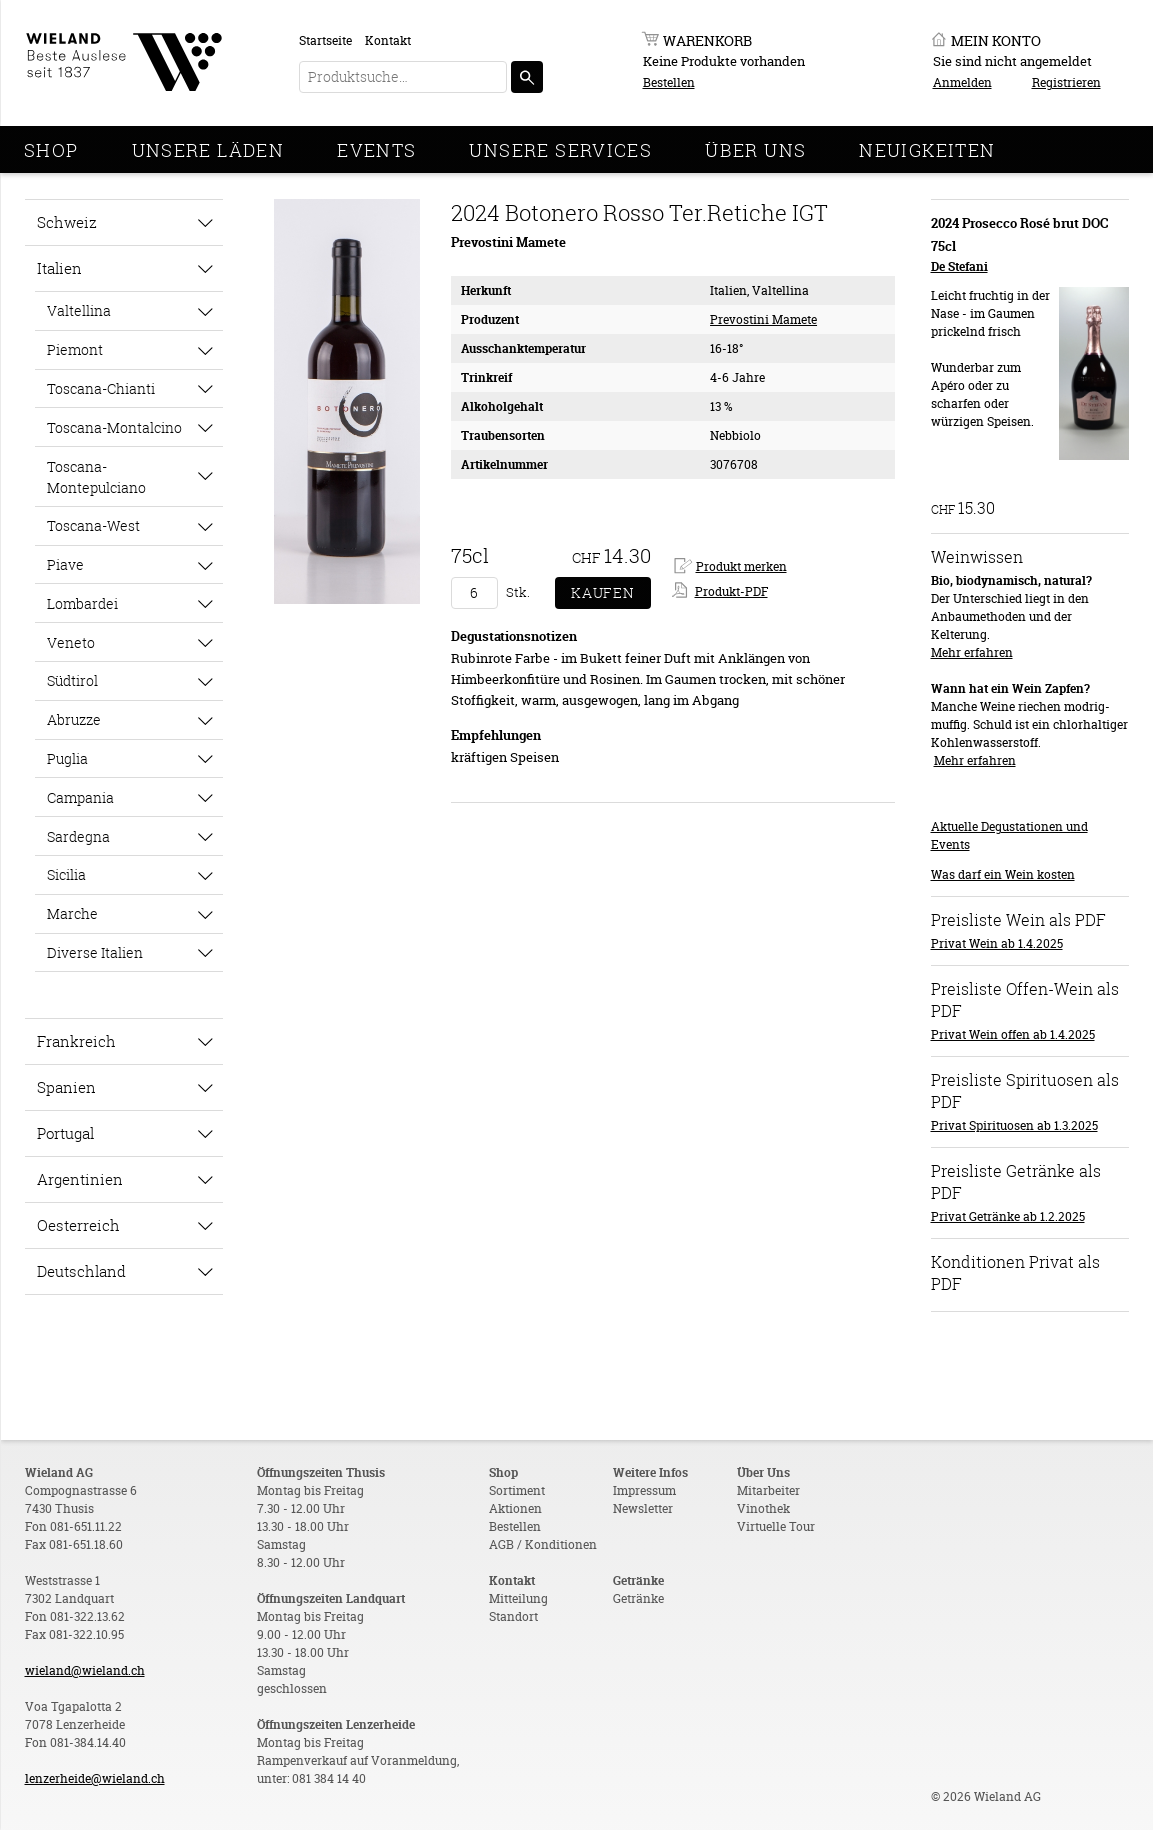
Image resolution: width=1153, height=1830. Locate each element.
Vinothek (763, 1508)
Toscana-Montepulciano (96, 477)
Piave (65, 564)
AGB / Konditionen (543, 1544)
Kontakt (388, 40)
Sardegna (78, 836)
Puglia (67, 758)
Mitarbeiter (768, 1490)
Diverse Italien (95, 952)
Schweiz (67, 222)
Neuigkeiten (927, 150)
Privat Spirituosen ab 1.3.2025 (1014, 1125)
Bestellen (669, 82)
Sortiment (517, 1490)
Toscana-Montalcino (114, 427)
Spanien (66, 1087)
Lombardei (82, 603)
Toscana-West (93, 525)
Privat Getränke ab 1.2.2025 (1008, 1216)
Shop (51, 150)
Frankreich (76, 1041)
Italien (59, 268)
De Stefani (959, 266)
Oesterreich (78, 1225)
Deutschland (81, 1271)
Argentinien (80, 1179)
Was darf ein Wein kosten (1003, 874)
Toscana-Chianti (101, 388)
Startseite (325, 40)
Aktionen (515, 1508)
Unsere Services (560, 150)
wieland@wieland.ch (85, 1670)
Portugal (65, 1133)
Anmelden (962, 82)
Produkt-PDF (731, 591)
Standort (513, 1616)
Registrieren (1066, 82)
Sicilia (66, 874)
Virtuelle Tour (776, 1526)
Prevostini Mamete (763, 319)
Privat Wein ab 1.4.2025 (997, 943)
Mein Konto (996, 40)
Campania (80, 797)
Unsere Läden (208, 150)
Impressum (644, 1490)
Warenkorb (707, 40)
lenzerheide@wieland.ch (95, 1778)
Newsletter (643, 1508)
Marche (72, 913)
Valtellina (79, 310)
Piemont (75, 349)
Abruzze (74, 719)
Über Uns (755, 150)
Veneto (71, 642)
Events (376, 150)
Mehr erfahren (972, 652)
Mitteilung (518, 1598)
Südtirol (72, 680)
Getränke (638, 1598)
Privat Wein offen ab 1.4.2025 (1013, 1034)
